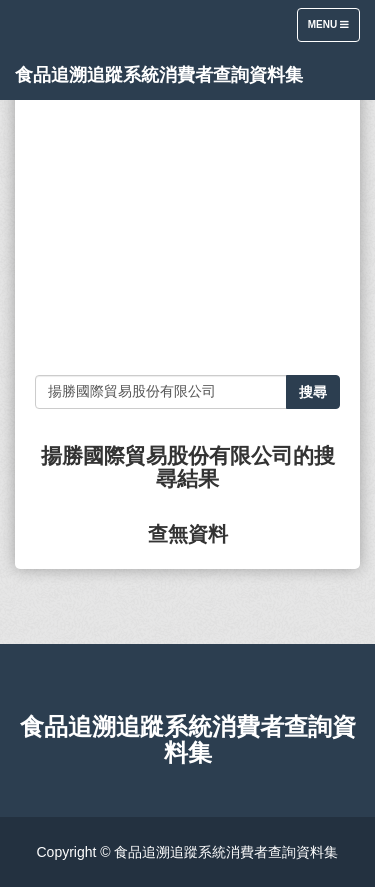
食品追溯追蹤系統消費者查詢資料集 (159, 75)
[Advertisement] (187, 230)
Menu (333, 29)
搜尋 (313, 392)
